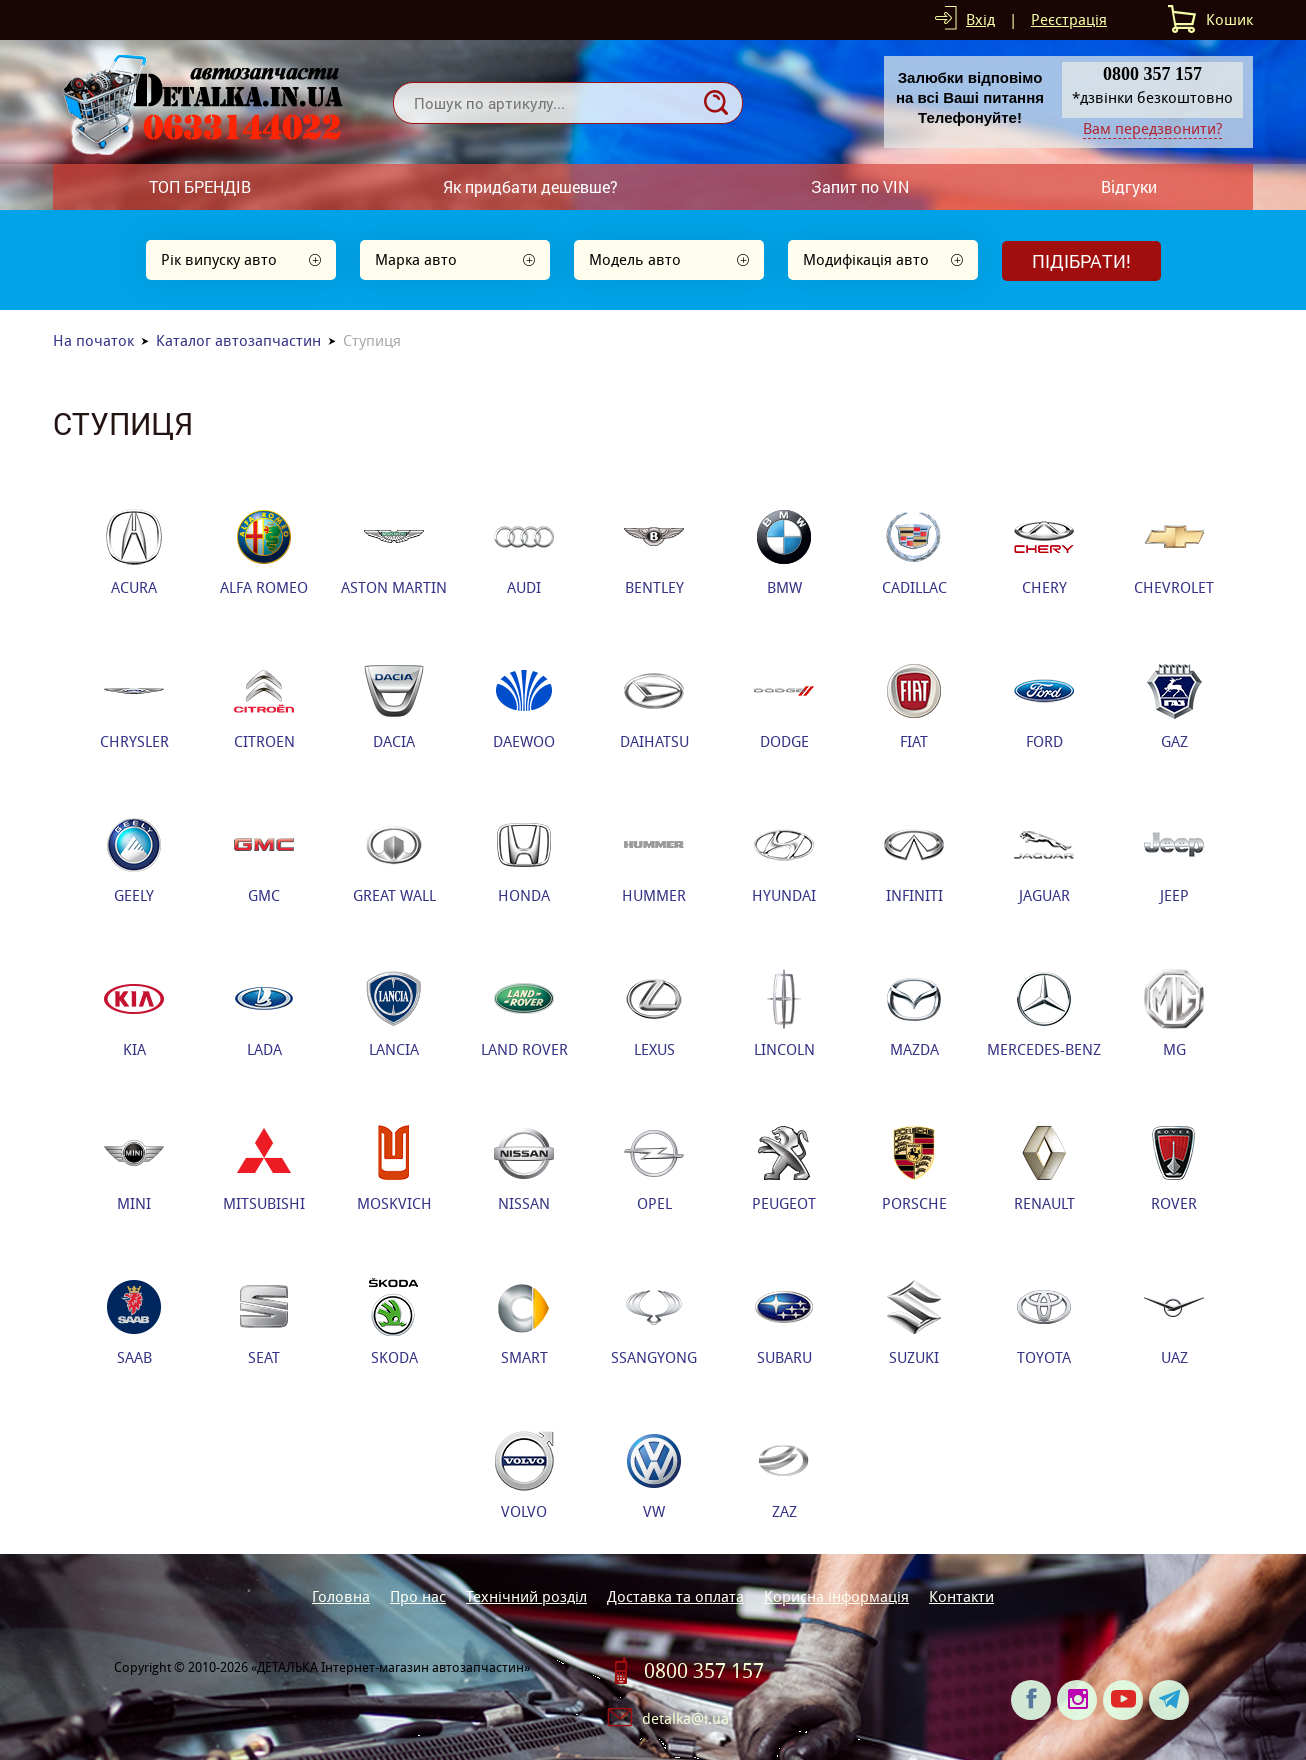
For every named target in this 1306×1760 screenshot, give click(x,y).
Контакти (961, 1596)
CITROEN (264, 706)
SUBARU (784, 1322)
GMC (264, 860)
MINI (134, 1168)
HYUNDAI (784, 860)
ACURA (134, 552)
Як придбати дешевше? (530, 186)
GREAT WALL (394, 860)
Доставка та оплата (675, 1596)
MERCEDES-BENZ (1044, 1014)
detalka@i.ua (685, 1718)
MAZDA (914, 1014)
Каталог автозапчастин (238, 340)
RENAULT (1044, 1168)
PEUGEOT (784, 1168)
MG (1174, 1014)
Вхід (980, 19)
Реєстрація (1069, 19)
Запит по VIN (860, 186)
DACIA (394, 706)
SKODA (394, 1322)
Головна (341, 1596)
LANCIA (394, 1014)
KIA (134, 1014)
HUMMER (654, 860)
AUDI (524, 552)
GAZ (1174, 706)
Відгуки (1129, 186)
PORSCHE (914, 1168)
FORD (1044, 706)
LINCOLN (784, 1014)
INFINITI (914, 860)
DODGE (784, 706)
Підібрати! (1081, 261)
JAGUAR (1044, 860)
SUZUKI (914, 1322)
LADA (264, 1014)
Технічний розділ (526, 1596)
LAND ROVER (524, 1014)
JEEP (1174, 860)
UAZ (1174, 1322)
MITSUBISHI (264, 1168)
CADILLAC (914, 552)
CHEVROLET (1174, 552)
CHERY (1044, 552)
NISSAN (524, 1168)
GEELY (134, 860)
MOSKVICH (394, 1168)
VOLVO (524, 1476)
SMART (524, 1322)
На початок (93, 340)
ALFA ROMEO (264, 552)
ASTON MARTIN (394, 552)
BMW (784, 552)
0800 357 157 (704, 1671)
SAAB (134, 1322)
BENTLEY (654, 552)
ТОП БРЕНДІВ (200, 186)
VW (654, 1476)
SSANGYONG (654, 1322)
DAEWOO (524, 706)
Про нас (418, 1596)
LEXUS (654, 1014)
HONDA (524, 860)
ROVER (1174, 1168)
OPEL (654, 1168)
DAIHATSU (654, 706)
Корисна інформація (836, 1596)
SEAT (264, 1322)
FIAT (914, 706)
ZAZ (784, 1476)
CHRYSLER (134, 706)
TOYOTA (1044, 1322)
